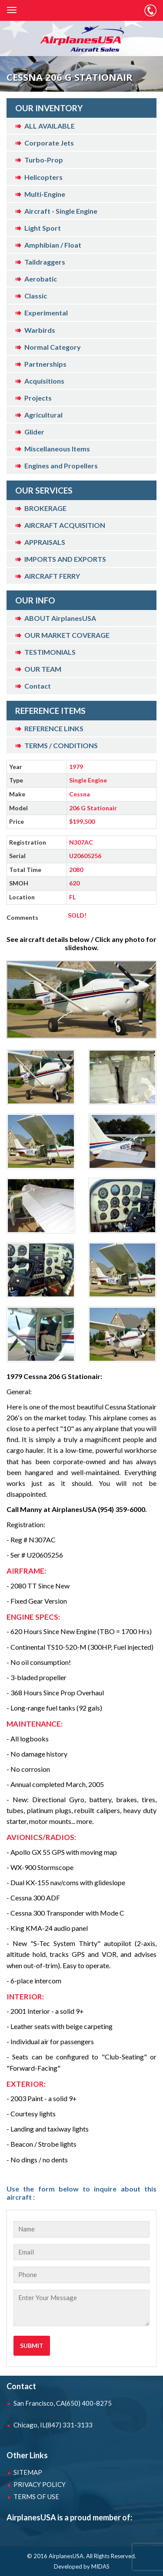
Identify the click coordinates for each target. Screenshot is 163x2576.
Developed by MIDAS (82, 2566)
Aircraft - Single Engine (60, 211)
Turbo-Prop (43, 160)
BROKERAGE (45, 508)
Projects (38, 398)
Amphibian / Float (52, 245)
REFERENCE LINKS (53, 728)
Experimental (46, 312)
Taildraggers (44, 262)
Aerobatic (40, 279)
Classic (35, 296)
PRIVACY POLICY (39, 2484)
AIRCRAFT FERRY (52, 576)
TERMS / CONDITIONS (61, 745)
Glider (34, 432)
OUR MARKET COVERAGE (67, 635)
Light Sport (42, 228)
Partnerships (45, 364)
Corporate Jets (49, 143)
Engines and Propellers (61, 465)
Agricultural (43, 415)
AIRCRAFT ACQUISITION (64, 525)
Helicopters (43, 177)
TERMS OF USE (36, 2496)
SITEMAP (27, 2472)
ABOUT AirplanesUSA (60, 618)
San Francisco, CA (62, 2403)
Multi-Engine (44, 194)
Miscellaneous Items (57, 448)
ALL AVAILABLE (49, 126)
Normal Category (52, 347)
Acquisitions (44, 381)
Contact (37, 686)
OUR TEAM (42, 669)
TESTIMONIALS (50, 652)
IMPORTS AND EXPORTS (65, 559)
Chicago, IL (53, 2425)
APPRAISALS (44, 542)
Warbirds (39, 330)
